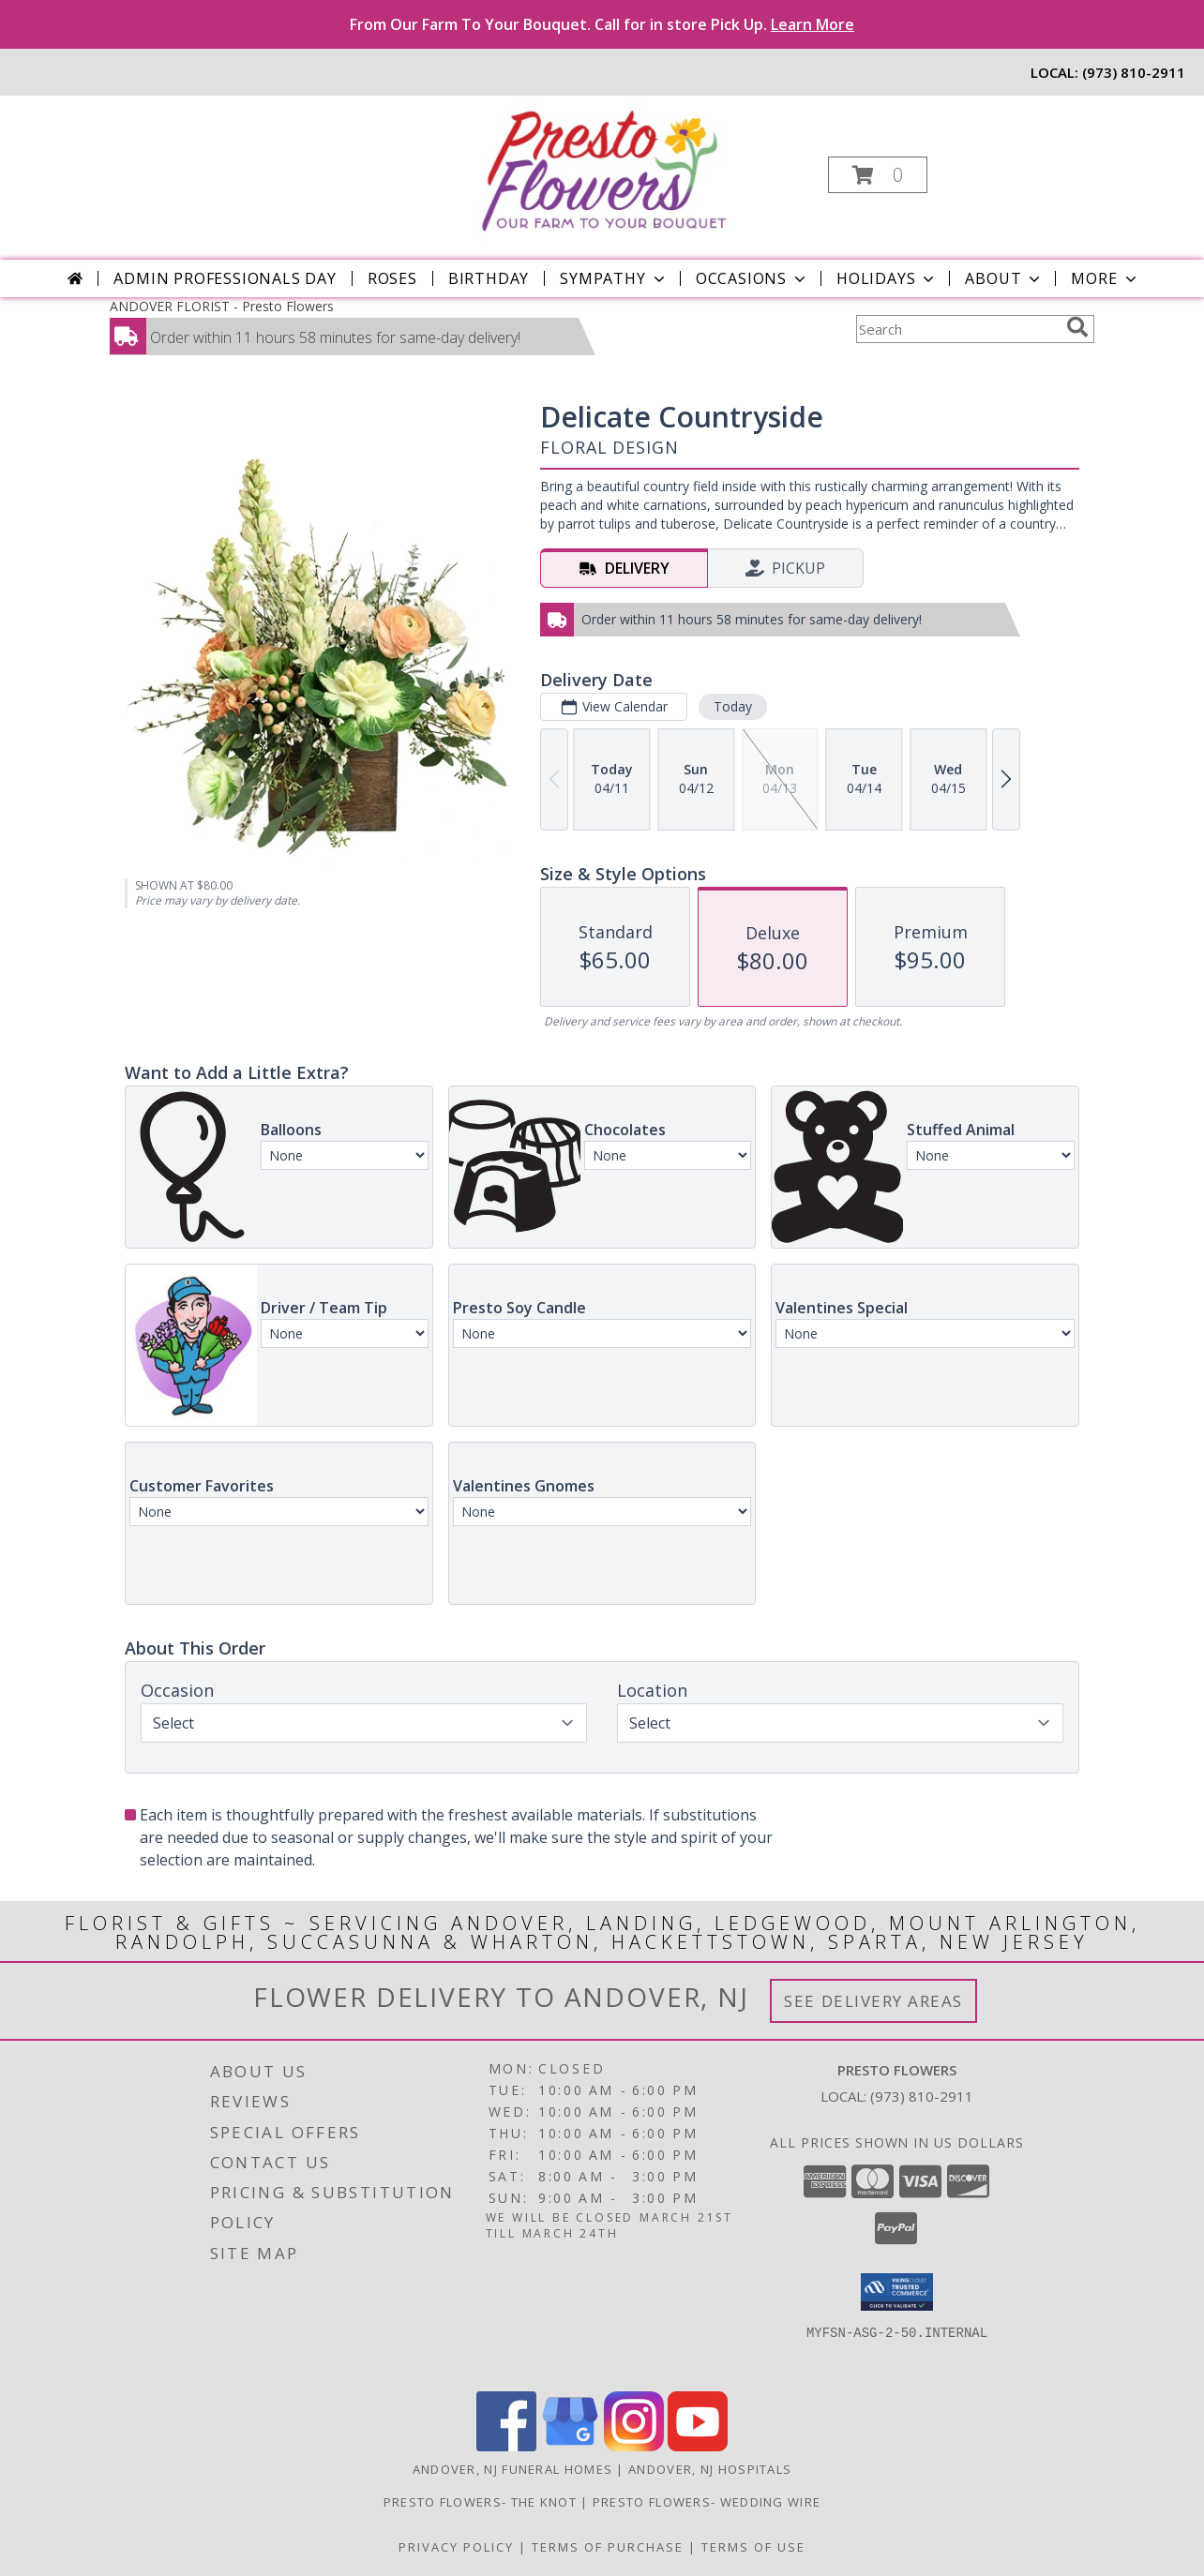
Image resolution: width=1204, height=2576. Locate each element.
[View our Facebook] (506, 2446)
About (1004, 278)
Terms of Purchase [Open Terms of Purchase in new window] (608, 2547)
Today (733, 706)
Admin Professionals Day (224, 278)
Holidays (887, 278)
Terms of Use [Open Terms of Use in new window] (753, 2547)
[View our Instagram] (634, 2446)
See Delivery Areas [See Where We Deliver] (873, 2001)
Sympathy (614, 278)
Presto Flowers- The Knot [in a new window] (482, 2502)
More (1105, 278)
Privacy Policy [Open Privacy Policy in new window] (456, 2547)
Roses (392, 278)
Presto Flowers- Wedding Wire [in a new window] (706, 2502)
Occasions (752, 278)
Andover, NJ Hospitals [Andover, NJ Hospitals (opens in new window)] (709, 2469)
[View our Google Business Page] (570, 2446)
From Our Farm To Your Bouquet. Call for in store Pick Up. (602, 24)
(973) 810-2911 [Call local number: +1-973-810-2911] (1133, 72)
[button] (877, 175)
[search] (1077, 327)
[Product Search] (957, 329)
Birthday (488, 278)
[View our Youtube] (698, 2446)
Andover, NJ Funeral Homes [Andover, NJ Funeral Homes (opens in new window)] (513, 2469)
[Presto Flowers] (600, 169)
